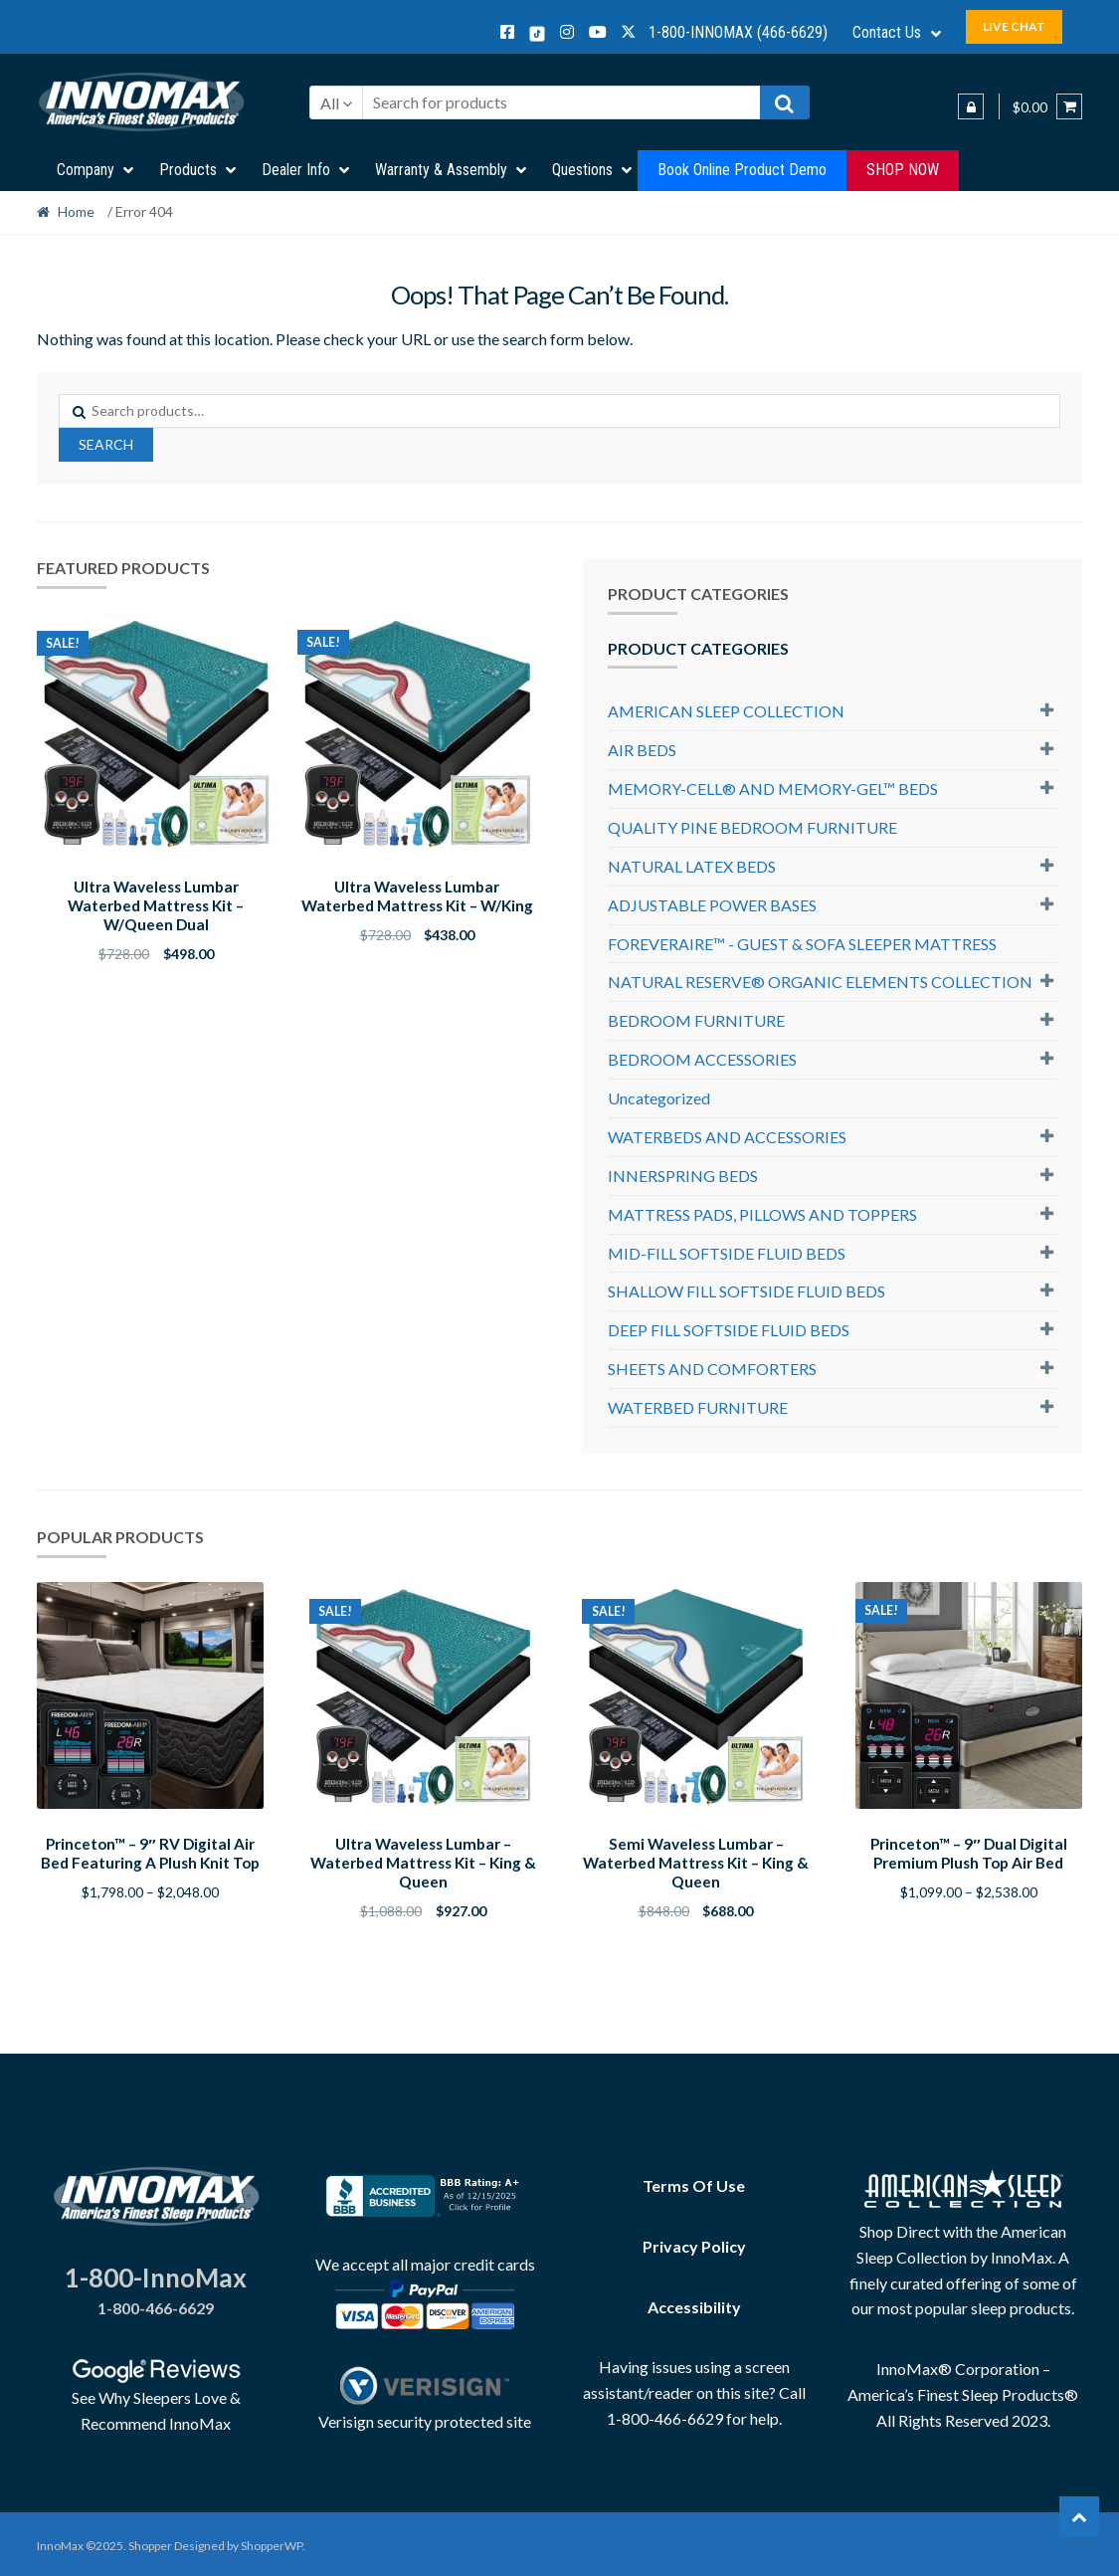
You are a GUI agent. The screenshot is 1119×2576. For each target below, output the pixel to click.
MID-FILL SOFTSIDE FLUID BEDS (726, 1253)
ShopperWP (271, 2542)
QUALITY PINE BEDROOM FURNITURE (752, 827)
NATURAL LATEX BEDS (692, 866)
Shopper (150, 2542)
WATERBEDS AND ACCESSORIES (727, 1136)
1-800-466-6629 (155, 2304)
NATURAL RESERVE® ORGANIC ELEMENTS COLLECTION (820, 981)
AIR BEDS (642, 749)
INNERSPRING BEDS (683, 1175)
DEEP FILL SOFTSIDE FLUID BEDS (728, 1329)
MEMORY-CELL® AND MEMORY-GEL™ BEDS (773, 788)
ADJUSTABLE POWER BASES (712, 904)
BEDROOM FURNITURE (696, 1020)
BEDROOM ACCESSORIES (702, 1059)
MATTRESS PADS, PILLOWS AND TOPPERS (762, 1214)
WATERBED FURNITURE (698, 1407)
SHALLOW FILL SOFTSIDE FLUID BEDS (746, 1291)
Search (106, 444)
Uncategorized (659, 1098)
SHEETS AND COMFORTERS (712, 1368)
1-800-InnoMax (156, 2274)
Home (76, 211)
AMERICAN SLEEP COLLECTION (726, 710)
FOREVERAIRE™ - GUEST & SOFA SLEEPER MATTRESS (802, 943)
